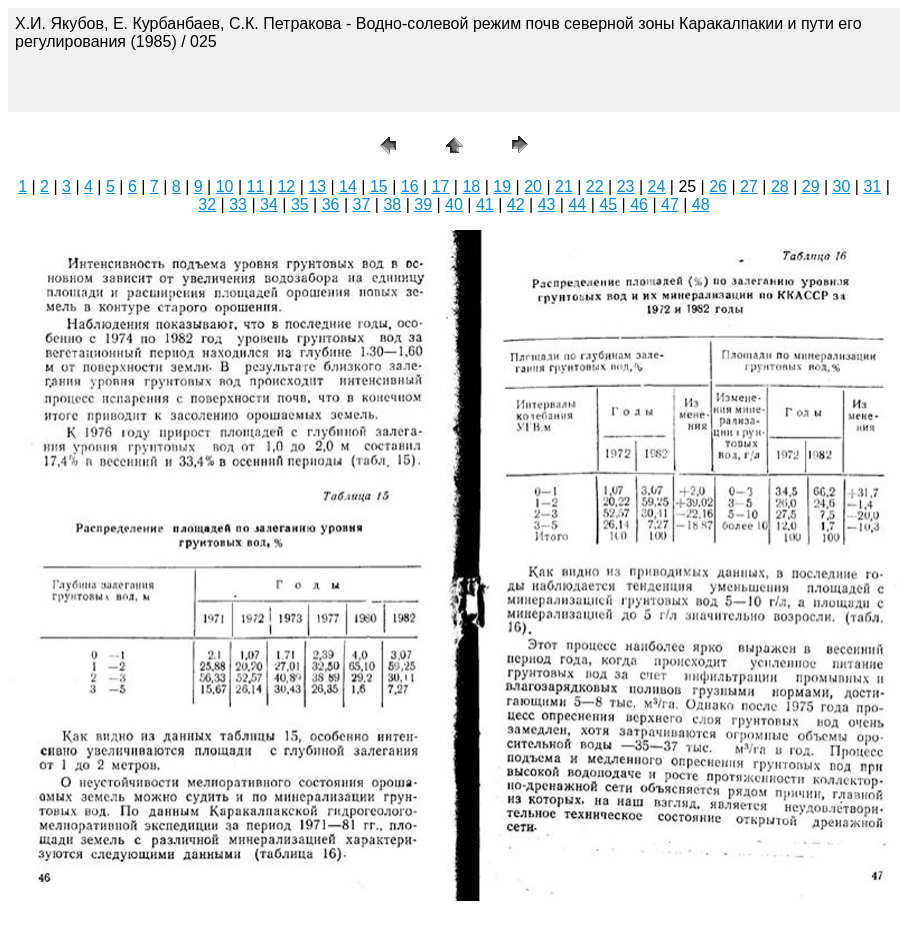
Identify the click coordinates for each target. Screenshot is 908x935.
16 (410, 186)
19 (502, 186)
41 (485, 204)
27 (749, 186)
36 (331, 204)
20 (533, 186)
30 (842, 186)
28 (780, 186)
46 (639, 204)
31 (872, 186)
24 (657, 186)
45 (608, 204)
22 (595, 186)
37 (362, 204)
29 (811, 186)
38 (392, 204)
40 (454, 204)
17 (441, 186)
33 (238, 204)
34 (269, 204)
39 (423, 204)
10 (225, 186)
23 (626, 186)
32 (207, 204)
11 (256, 186)
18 (471, 186)
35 (300, 204)
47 (670, 204)
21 (564, 186)
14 (348, 186)
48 (701, 204)
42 (516, 204)
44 (577, 204)
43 (547, 204)
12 (286, 186)
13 (317, 186)
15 (379, 186)
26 (718, 186)
